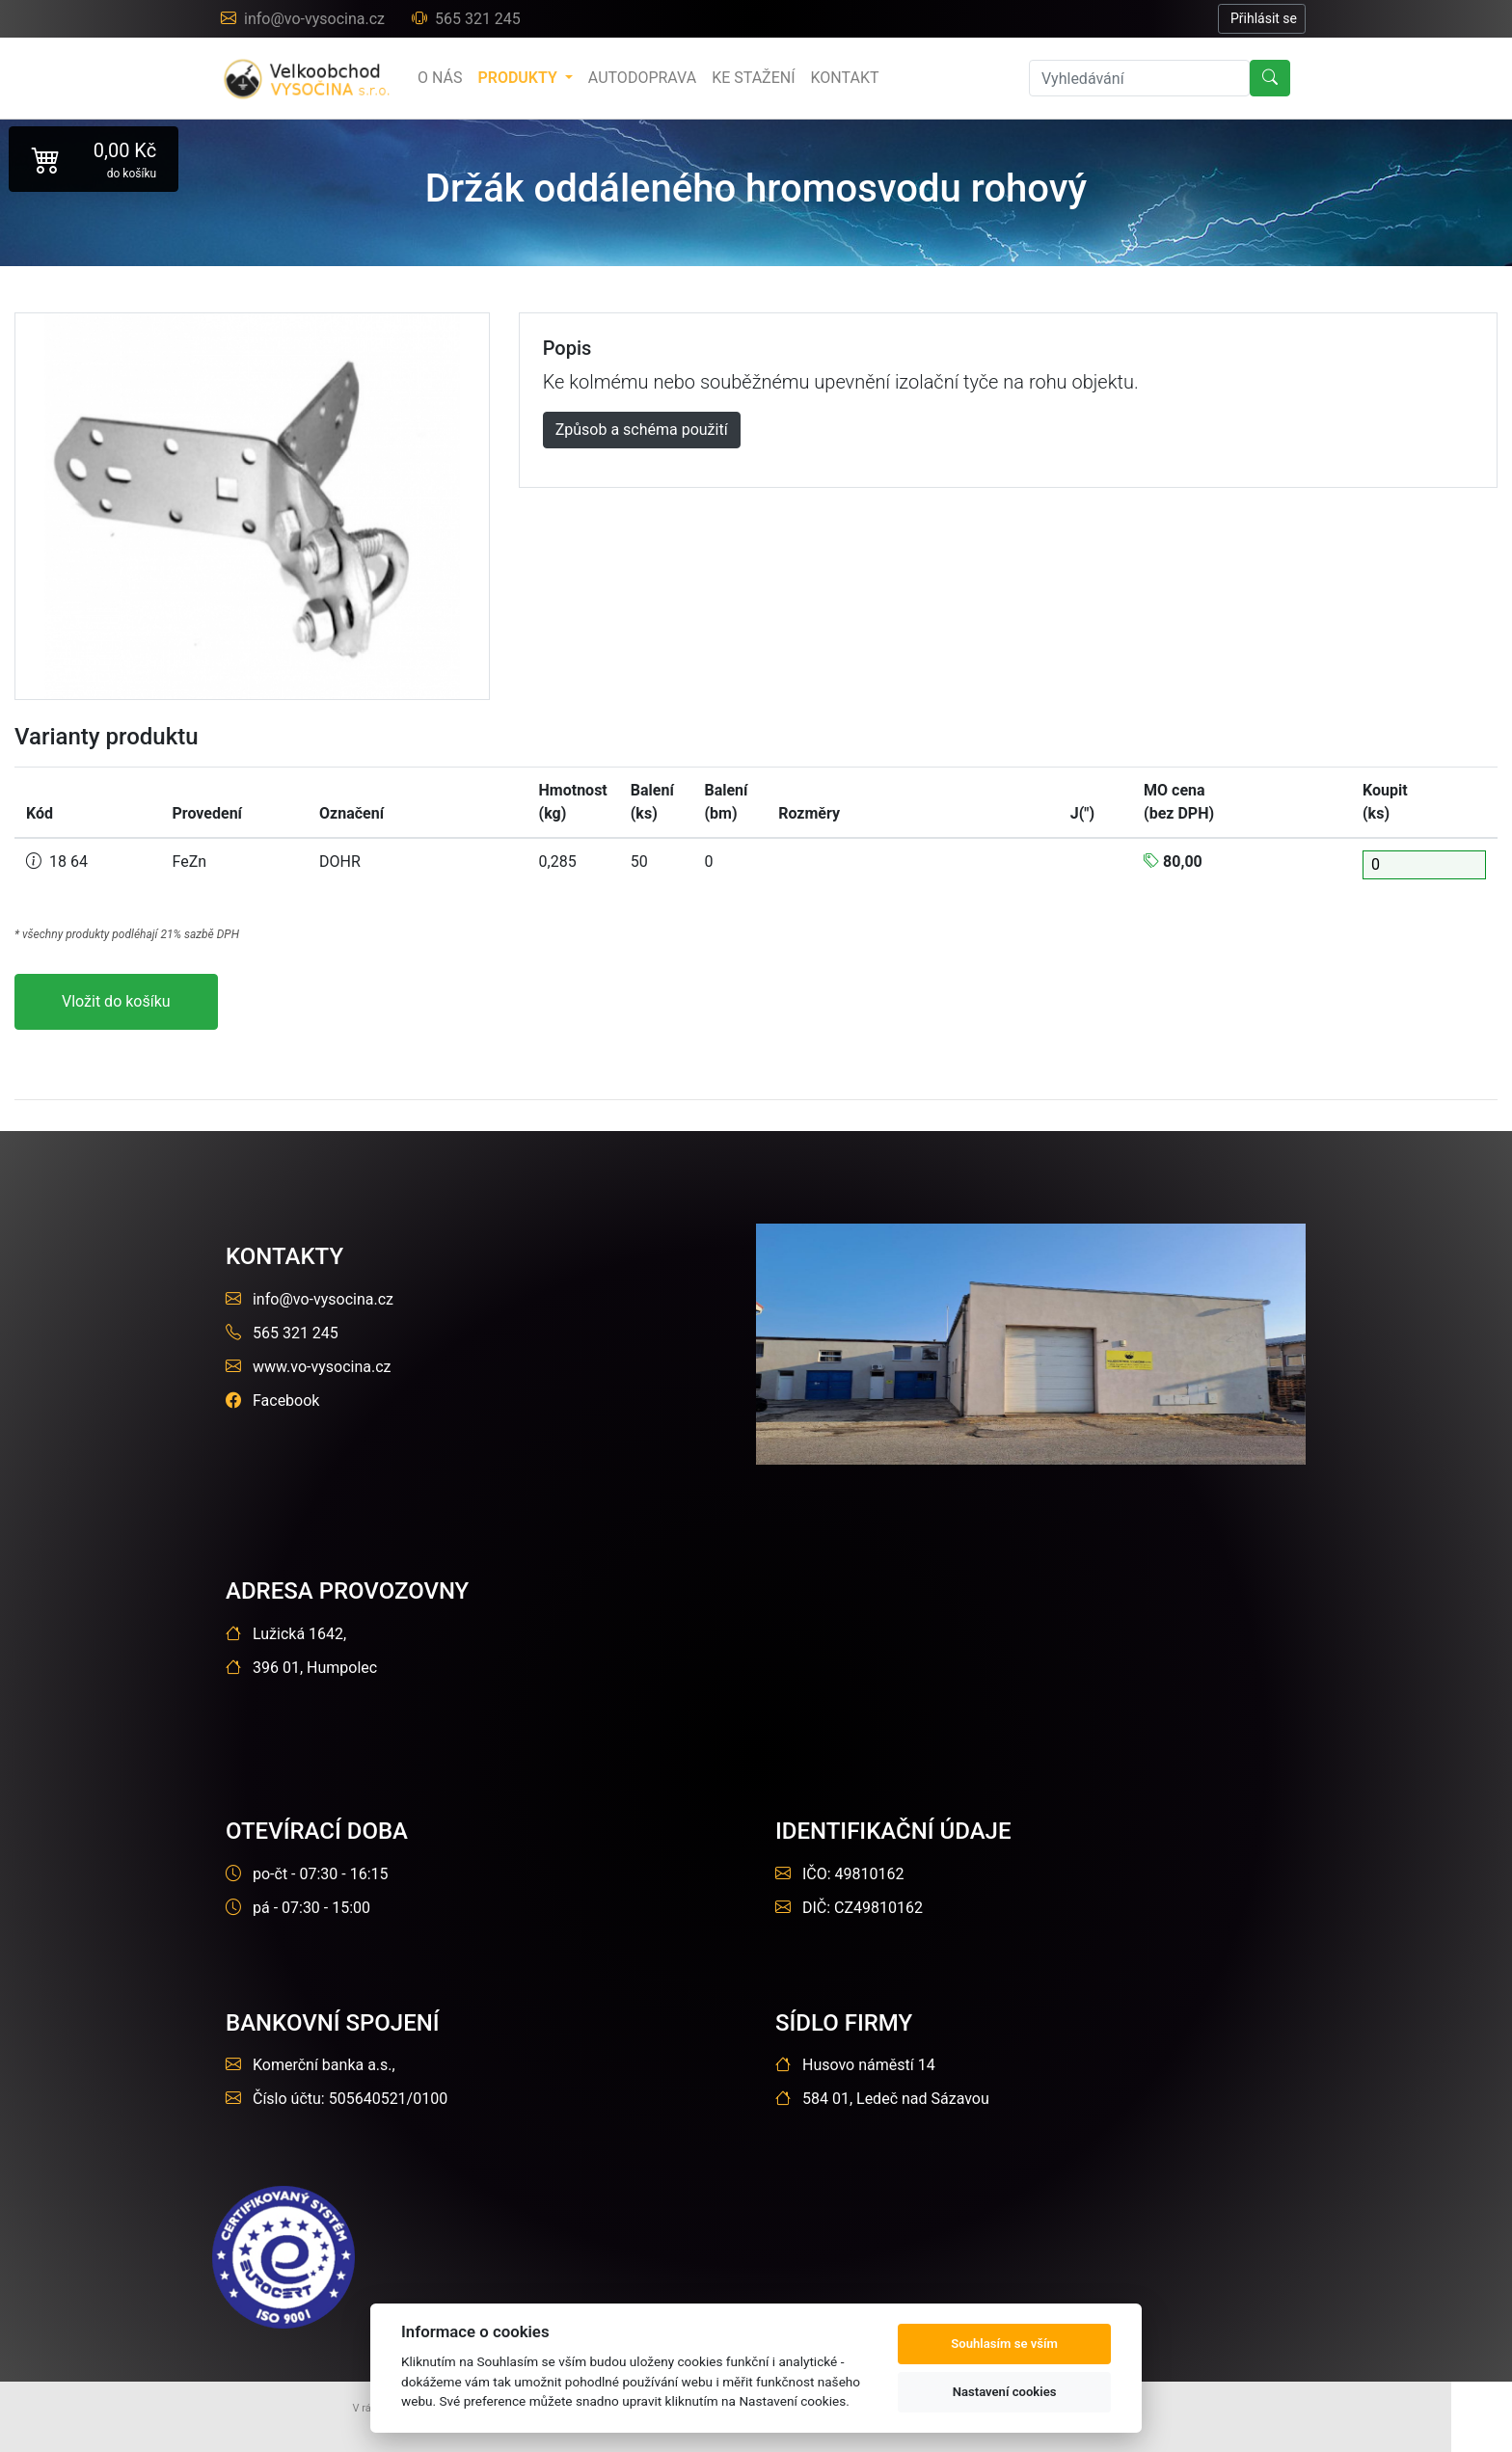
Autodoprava (642, 77)
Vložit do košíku (116, 1001)
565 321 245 (466, 19)
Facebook (272, 1400)
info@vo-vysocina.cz (305, 19)
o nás (440, 77)
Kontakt (845, 77)
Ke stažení (753, 77)
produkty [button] (518, 77)
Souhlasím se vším (1004, 2343)
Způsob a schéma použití (641, 429)
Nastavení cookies (1005, 2392)
